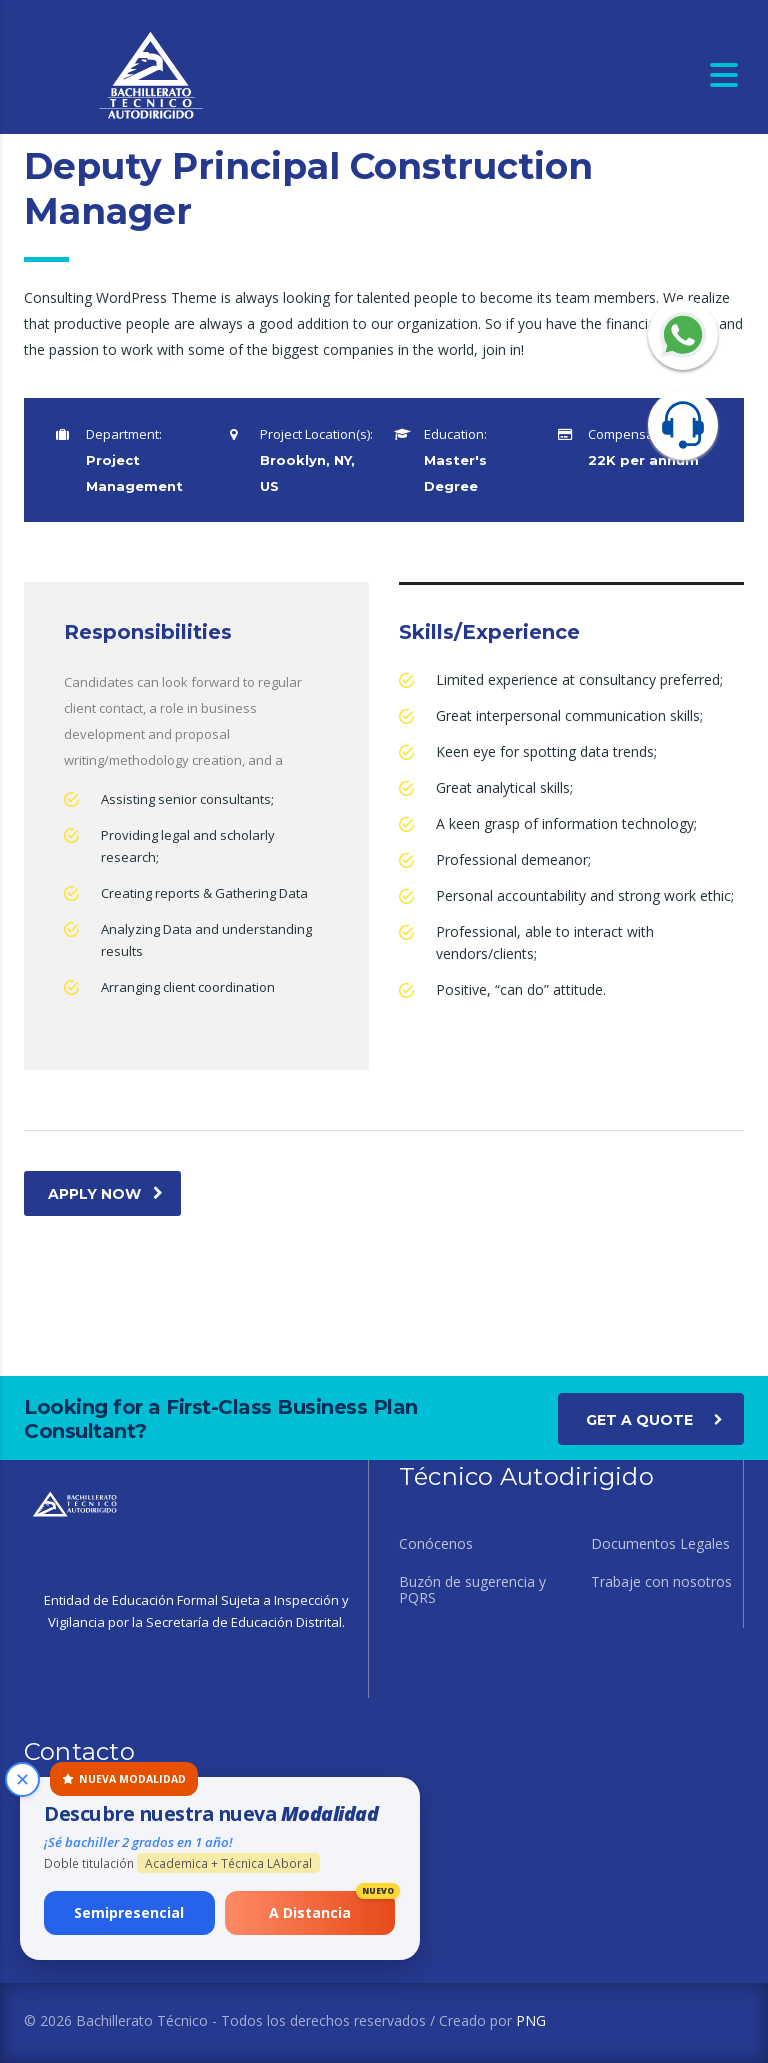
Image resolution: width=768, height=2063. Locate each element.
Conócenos (436, 1544)
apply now (105, 1194)
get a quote (654, 1419)
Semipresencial (130, 1912)
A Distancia (332, 1906)
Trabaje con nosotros (661, 1582)
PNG (531, 2020)
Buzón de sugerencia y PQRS (472, 1590)
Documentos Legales (660, 1544)
